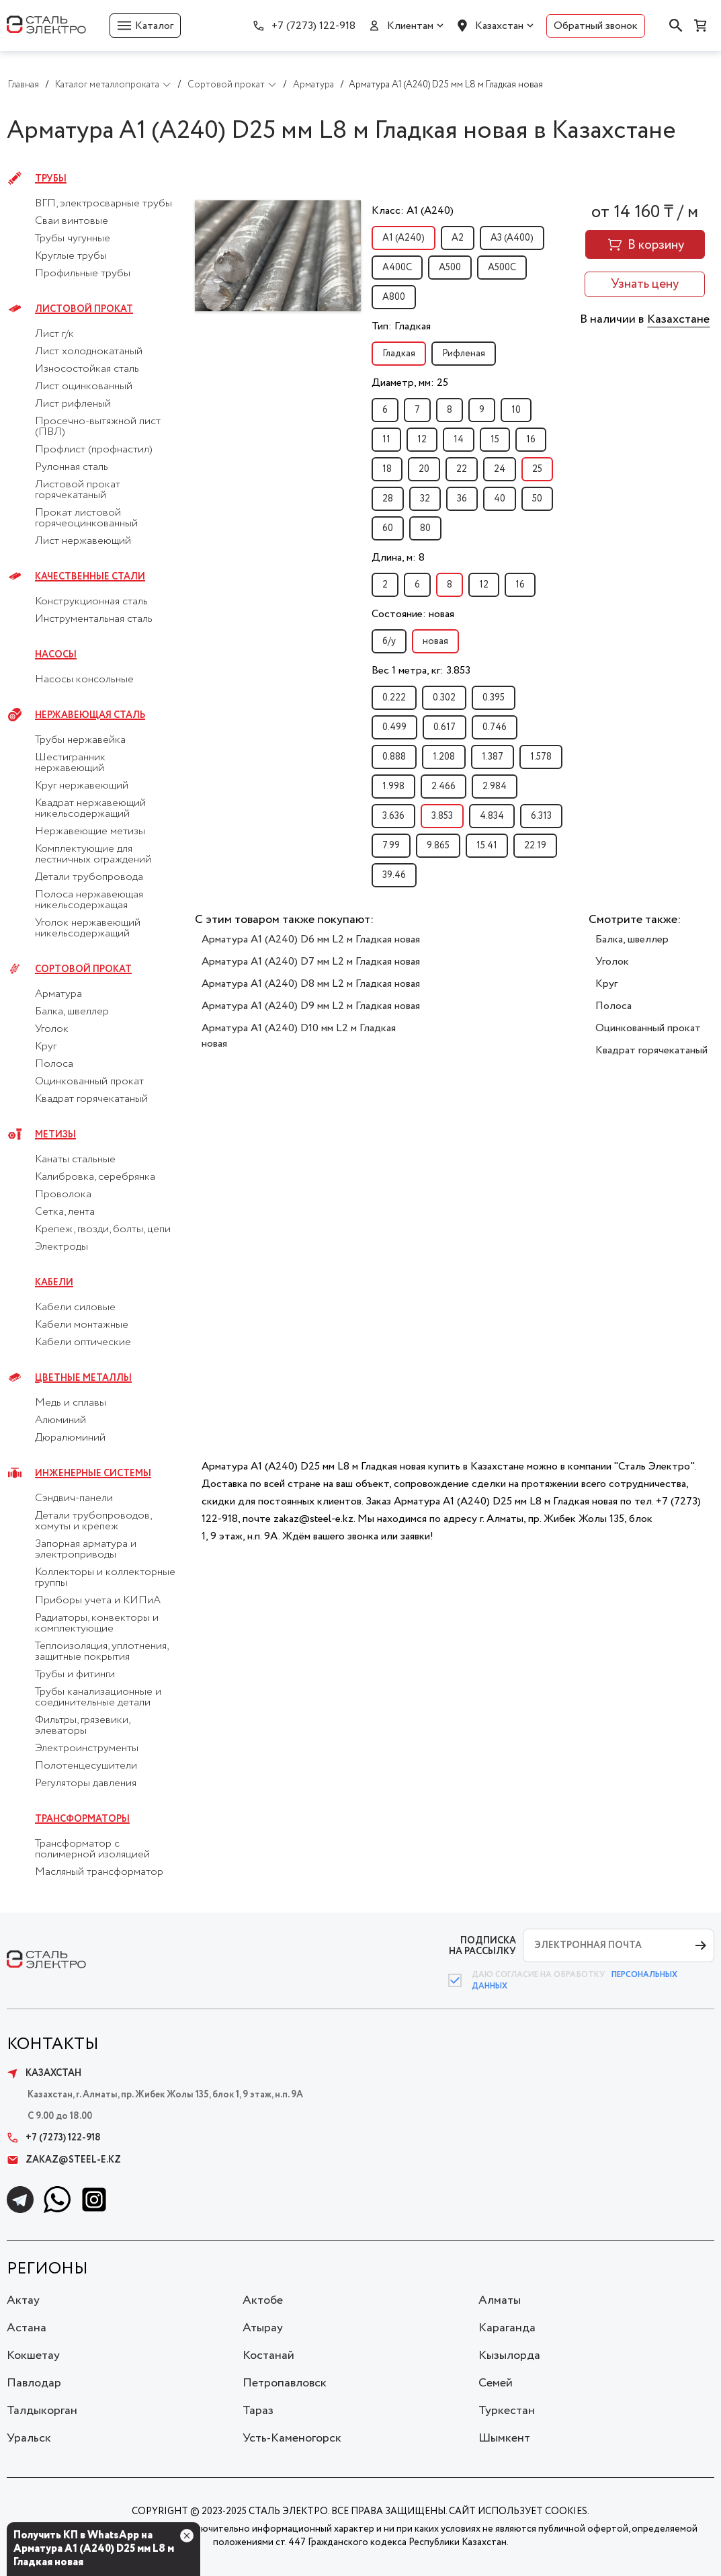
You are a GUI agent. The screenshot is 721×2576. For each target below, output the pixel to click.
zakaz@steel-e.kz (64, 2160)
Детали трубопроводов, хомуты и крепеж (93, 1521)
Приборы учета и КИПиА (98, 1600)
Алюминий (60, 1420)
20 (424, 469)
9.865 (438, 845)
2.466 (443, 786)
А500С (502, 267)
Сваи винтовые (71, 221)
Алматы (499, 2300)
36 (462, 499)
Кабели (54, 1282)
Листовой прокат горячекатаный (77, 490)
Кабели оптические (83, 1342)
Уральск (29, 2438)
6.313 (541, 816)
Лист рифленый (73, 404)
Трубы (51, 179)
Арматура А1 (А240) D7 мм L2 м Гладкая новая (311, 961)
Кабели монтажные (81, 1325)
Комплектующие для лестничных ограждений (93, 854)
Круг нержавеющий (81, 785)
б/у (389, 641)
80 (425, 528)
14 (459, 439)
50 (537, 499)
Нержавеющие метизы (90, 831)
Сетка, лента (65, 1212)
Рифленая (463, 353)
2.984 (494, 786)
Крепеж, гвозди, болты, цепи (103, 1229)
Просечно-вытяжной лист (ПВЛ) (98, 427)
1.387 (492, 757)
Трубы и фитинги (75, 1674)
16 (531, 439)
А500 (450, 267)
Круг (45, 1046)
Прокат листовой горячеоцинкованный (86, 518)
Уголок (52, 1029)
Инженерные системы (93, 1473)
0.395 (493, 698)
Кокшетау (33, 2355)
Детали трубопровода (89, 877)
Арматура (58, 994)
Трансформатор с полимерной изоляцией (92, 1849)
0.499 (394, 727)
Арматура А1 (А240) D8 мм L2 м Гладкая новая (311, 984)
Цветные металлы (83, 1378)
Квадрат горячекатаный (91, 1099)
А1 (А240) (403, 238)
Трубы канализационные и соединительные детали (98, 1697)
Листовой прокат (84, 309)
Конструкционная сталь (91, 601)
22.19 (535, 845)
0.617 (444, 727)
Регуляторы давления (85, 1783)
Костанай (268, 2355)
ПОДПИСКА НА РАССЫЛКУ (482, 1946)
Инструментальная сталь (94, 619)
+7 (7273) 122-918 (313, 26)
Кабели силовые (75, 1307)
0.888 (394, 757)
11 (386, 439)
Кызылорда (509, 2355)
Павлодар (34, 2383)
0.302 (444, 698)
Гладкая (398, 353)
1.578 (541, 757)
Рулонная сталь (71, 467)
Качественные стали (90, 576)
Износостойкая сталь (87, 369)
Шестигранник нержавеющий (70, 763)
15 (495, 439)
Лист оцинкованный (83, 386)
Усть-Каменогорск (292, 2438)
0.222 (394, 698)
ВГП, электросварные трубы (103, 203)
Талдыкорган (42, 2410)
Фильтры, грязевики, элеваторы (82, 1725)
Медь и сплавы (70, 1403)
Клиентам (410, 26)
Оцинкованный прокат (89, 1081)
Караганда (507, 2328)
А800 (393, 297)
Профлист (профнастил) (94, 449)
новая (435, 641)
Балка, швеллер (72, 1011)
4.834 (492, 816)
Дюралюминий (70, 1438)
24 (499, 469)
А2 (458, 238)
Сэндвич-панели (74, 1498)
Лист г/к (54, 334)
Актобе (263, 2300)
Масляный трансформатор (99, 1872)
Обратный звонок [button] (596, 26)
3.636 (393, 816)
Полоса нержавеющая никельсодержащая (89, 900)
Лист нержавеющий (83, 541)
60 (387, 528)
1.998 (393, 786)
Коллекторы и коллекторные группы (105, 1577)
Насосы (56, 654)
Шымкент (504, 2438)
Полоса (54, 1064)
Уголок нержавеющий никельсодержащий (87, 928)
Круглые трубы (71, 256)
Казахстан (499, 26)
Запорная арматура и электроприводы (85, 1549)
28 (387, 499)
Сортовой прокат (83, 969)
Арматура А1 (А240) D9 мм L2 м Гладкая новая (311, 1006)
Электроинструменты (86, 1748)
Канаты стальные (75, 1159)
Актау (23, 2300)
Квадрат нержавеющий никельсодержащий (90, 808)
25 (537, 469)
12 (422, 439)
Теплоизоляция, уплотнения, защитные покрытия (101, 1651)
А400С (397, 267)
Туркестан (506, 2410)
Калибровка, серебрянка (95, 1177)
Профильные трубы (82, 273)
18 (387, 469)
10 (516, 410)
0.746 (494, 727)
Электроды (61, 1247)
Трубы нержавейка (80, 740)
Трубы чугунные (72, 238)
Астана (26, 2328)
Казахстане (678, 319)
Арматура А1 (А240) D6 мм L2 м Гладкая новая (311, 939)
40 (499, 499)
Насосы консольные (84, 679)
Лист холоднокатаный (88, 351)
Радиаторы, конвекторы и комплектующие (97, 1623)
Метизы (55, 1134)
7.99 (391, 845)
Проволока (63, 1194)
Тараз (258, 2410)
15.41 (486, 845)
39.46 (394, 875)
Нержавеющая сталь (90, 715)
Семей (495, 2383)
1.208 (444, 757)
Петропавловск (285, 2383)
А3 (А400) (512, 238)
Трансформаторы (82, 1819)
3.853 (442, 816)
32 (425, 499)
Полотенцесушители (86, 1766)
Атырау (263, 2328)
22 (461, 469)
